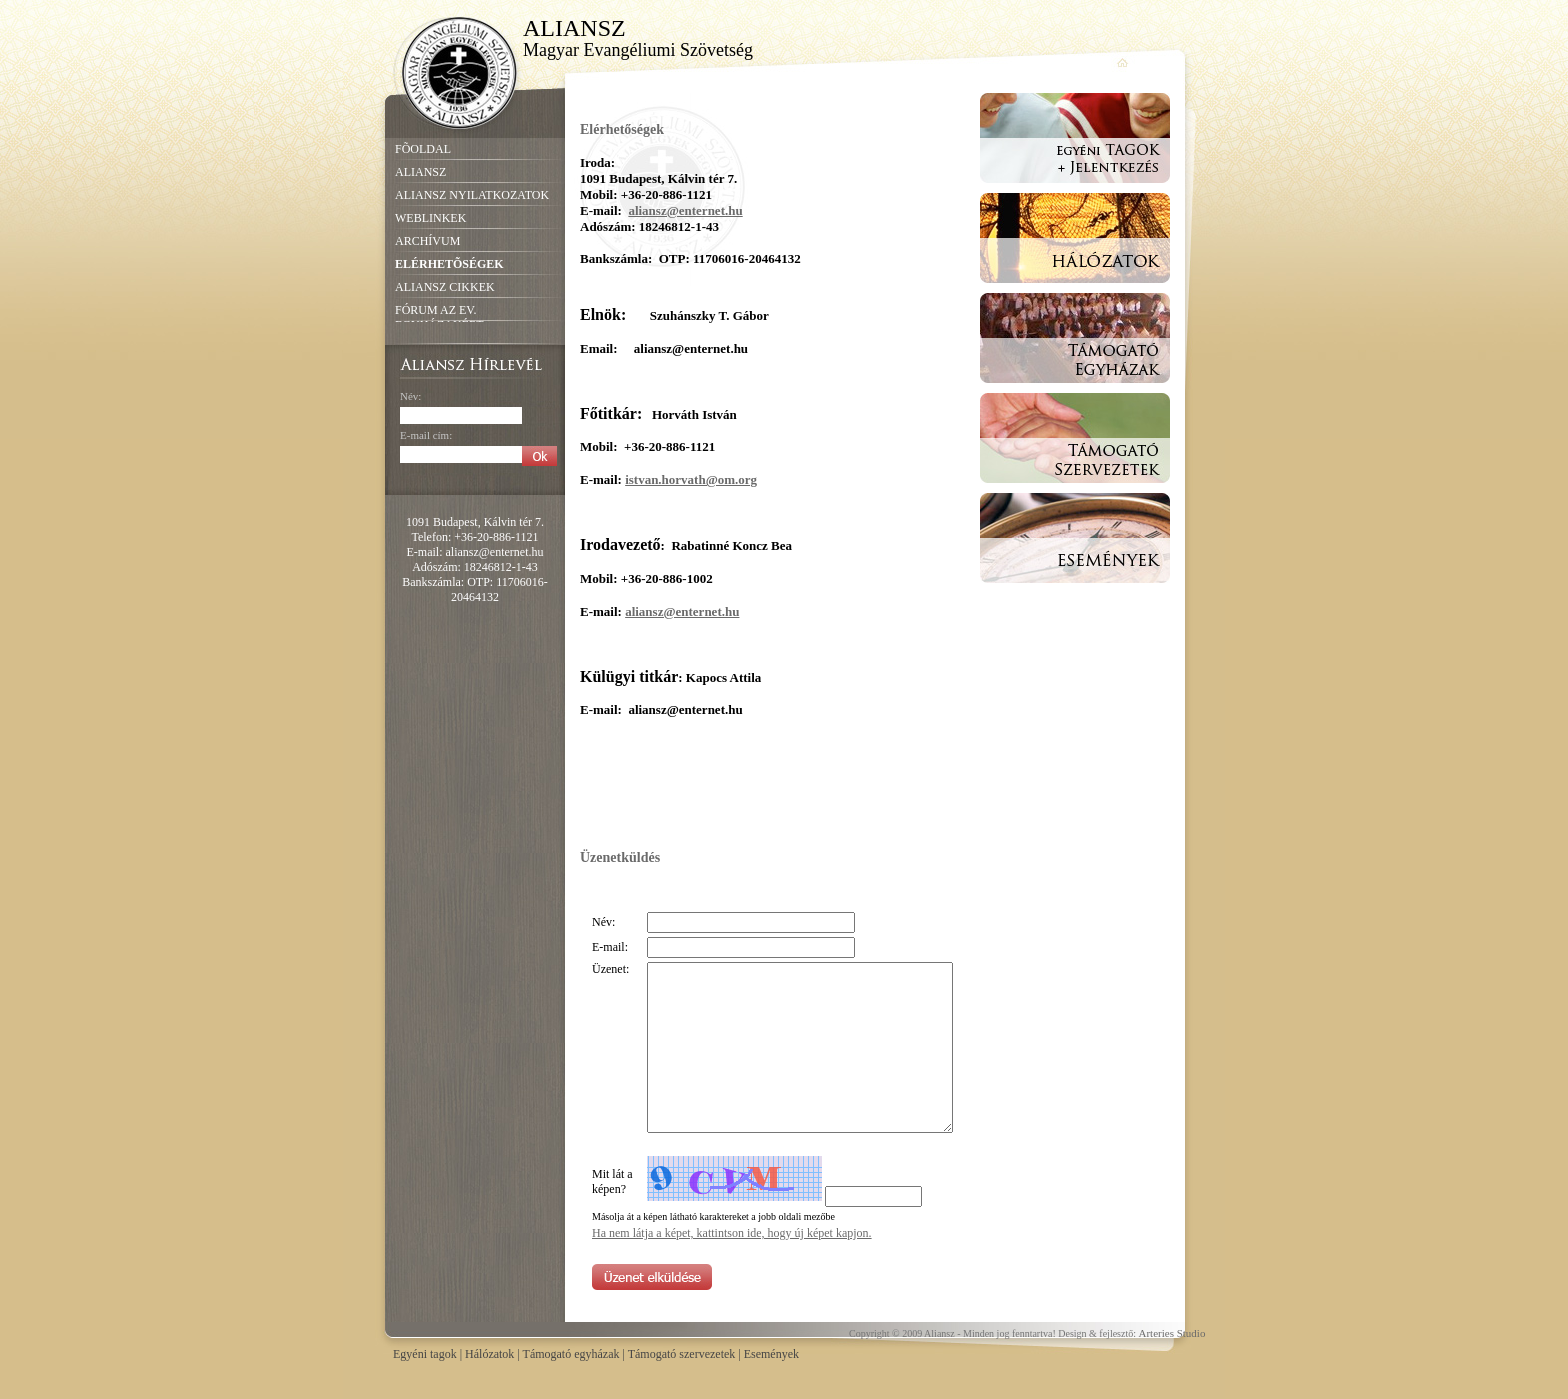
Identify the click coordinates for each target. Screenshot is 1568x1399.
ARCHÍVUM (427, 241)
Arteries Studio (1172, 1333)
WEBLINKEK (430, 218)
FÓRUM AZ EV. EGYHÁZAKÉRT (439, 317)
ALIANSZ (573, 27)
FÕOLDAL (423, 149)
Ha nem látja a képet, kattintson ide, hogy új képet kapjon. (732, 1233)
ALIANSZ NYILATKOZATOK (472, 195)
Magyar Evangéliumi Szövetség (638, 50)
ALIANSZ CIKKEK (445, 287)
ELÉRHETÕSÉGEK (449, 264)
